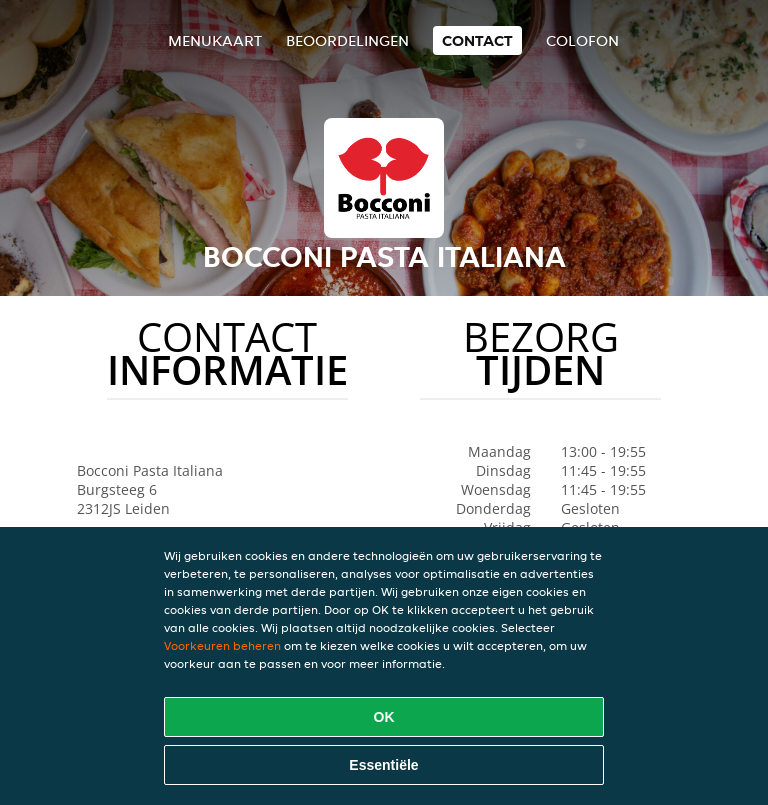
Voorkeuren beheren (222, 645)
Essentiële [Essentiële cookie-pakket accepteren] (383, 765)
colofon (582, 40)
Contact (477, 40)
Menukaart (215, 40)
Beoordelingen (347, 40)
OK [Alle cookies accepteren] (384, 717)
